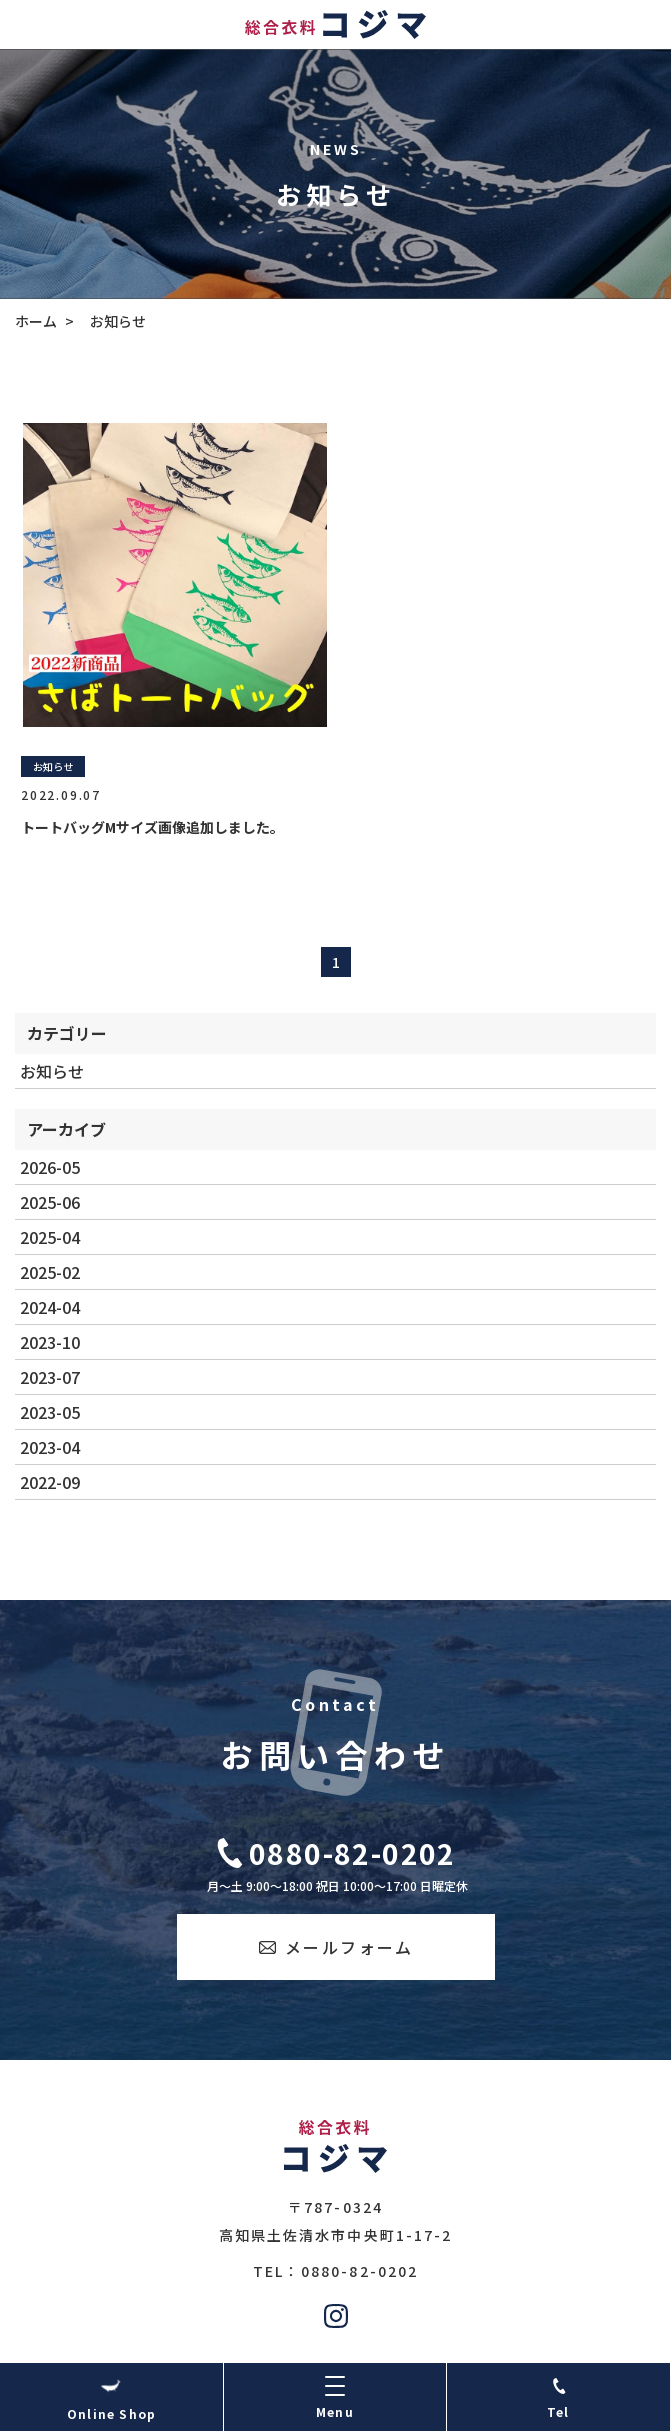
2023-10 (50, 1342)
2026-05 (50, 1167)
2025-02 (50, 1272)
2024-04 (50, 1307)
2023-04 (50, 1447)
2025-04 (50, 1237)
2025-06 (50, 1202)
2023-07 (50, 1377)
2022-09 (50, 1482)
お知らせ (52, 1071)
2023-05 (50, 1412)
